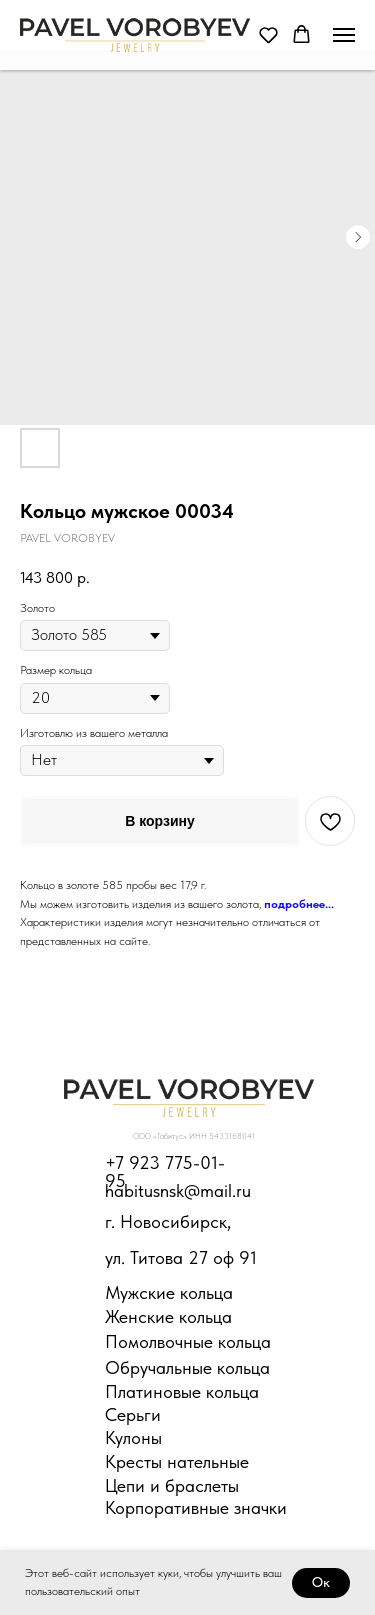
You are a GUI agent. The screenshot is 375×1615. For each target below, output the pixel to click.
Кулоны (133, 1437)
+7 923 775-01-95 (165, 1171)
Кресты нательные (177, 1461)
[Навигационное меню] (344, 35)
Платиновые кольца (182, 1391)
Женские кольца (168, 1316)
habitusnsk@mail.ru (178, 1190)
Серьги (133, 1414)
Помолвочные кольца (188, 1341)
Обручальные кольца (187, 1367)
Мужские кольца (169, 1292)
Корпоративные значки (196, 1507)
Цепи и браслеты (172, 1485)
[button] (268, 34)
